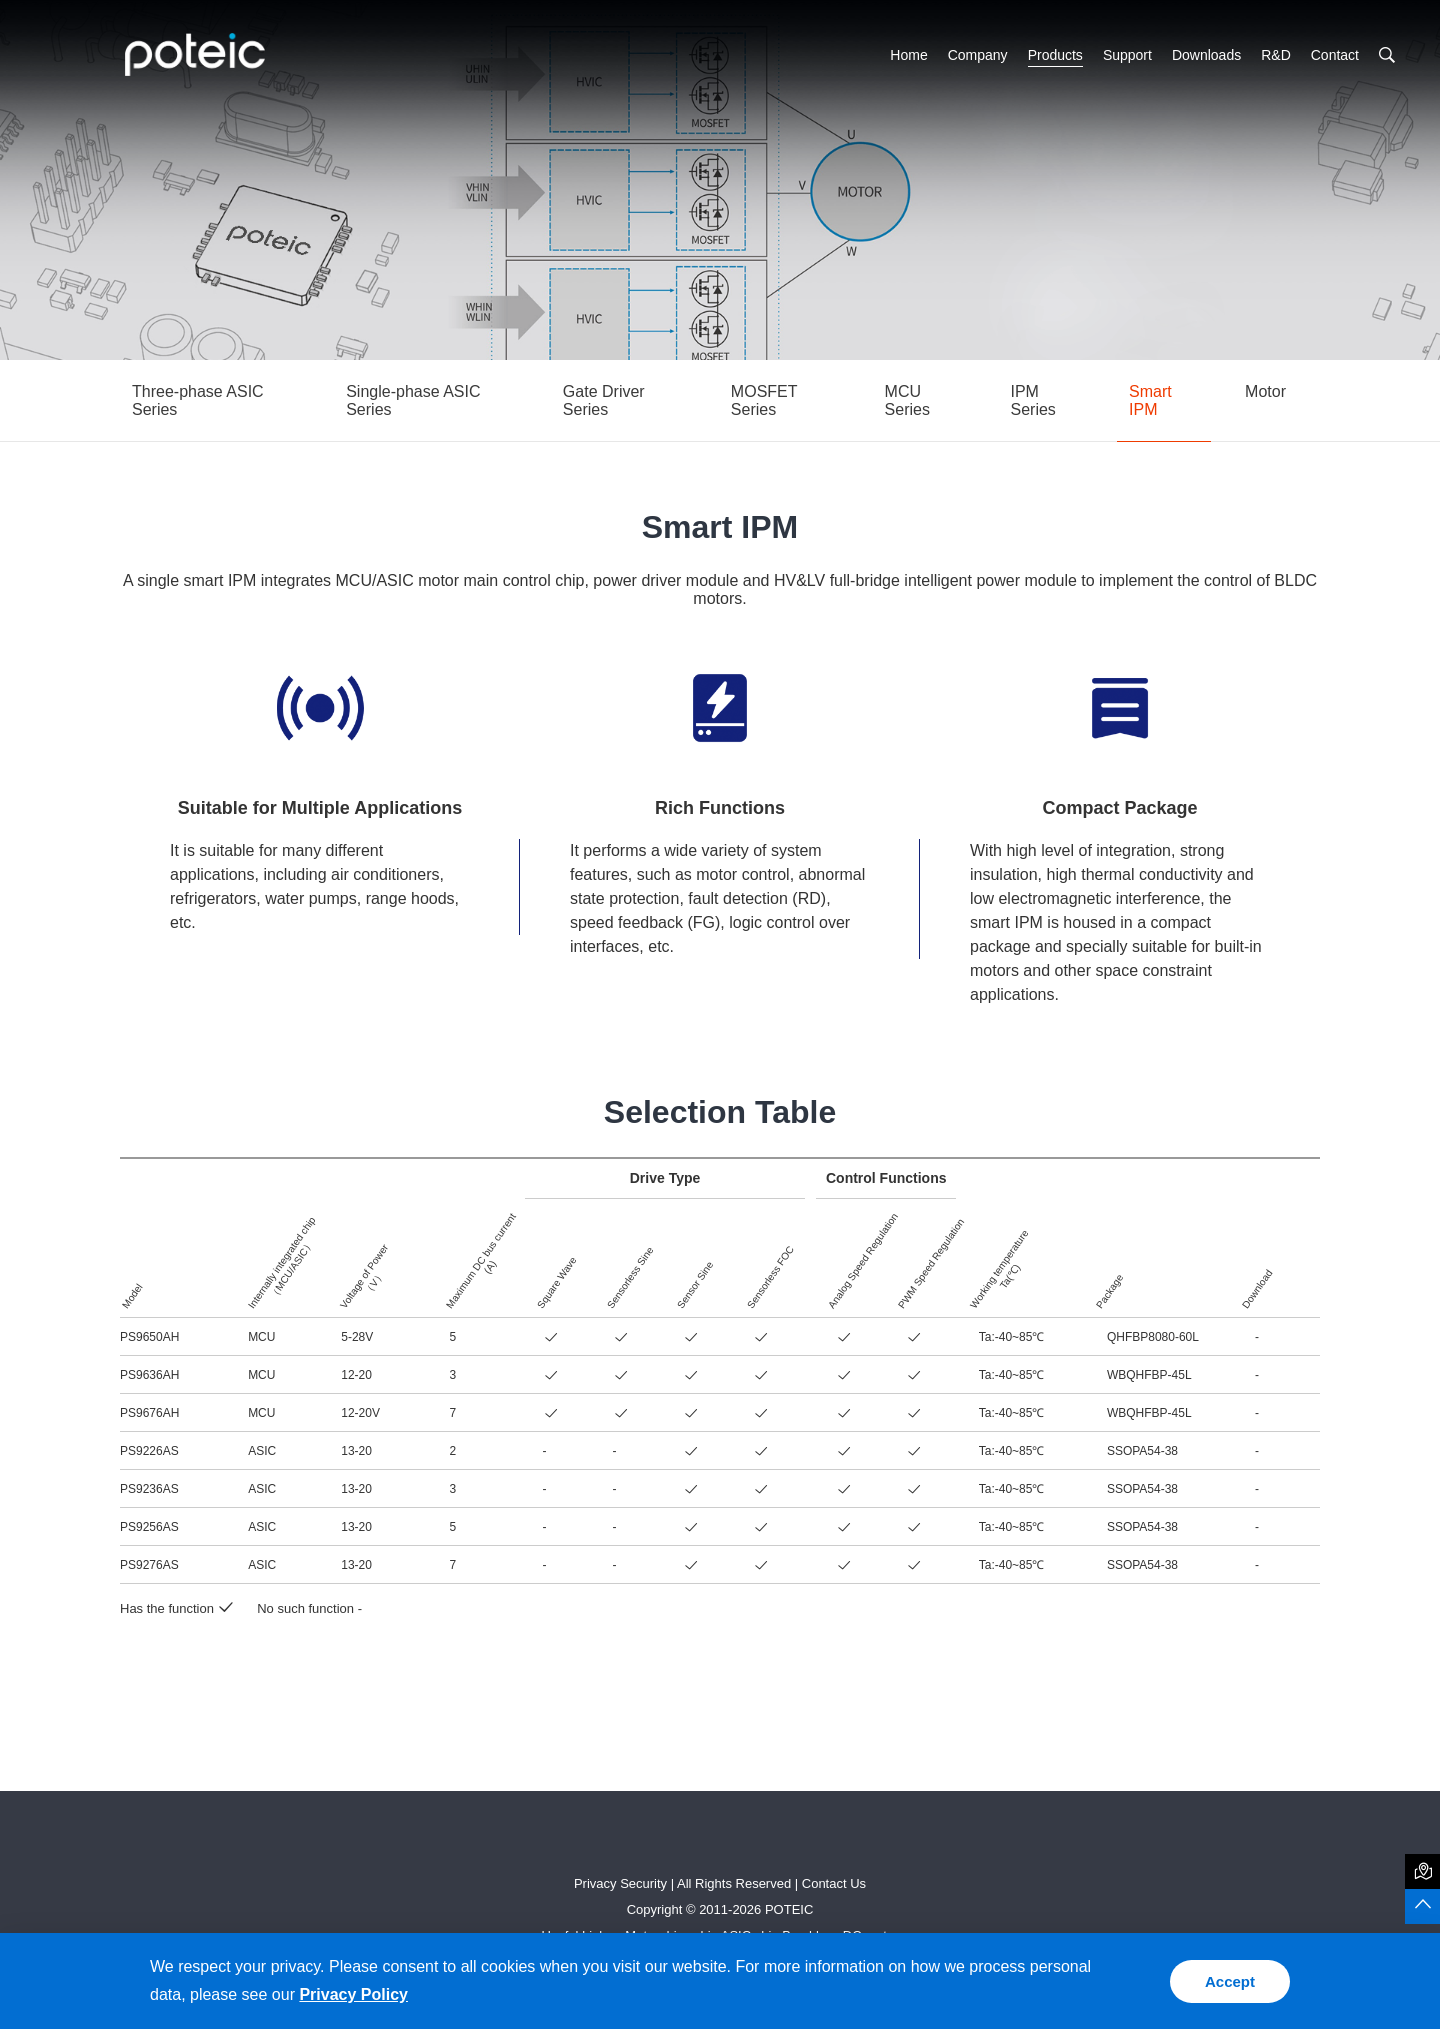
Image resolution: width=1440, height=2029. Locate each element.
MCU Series (907, 400)
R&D (1276, 55)
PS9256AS (149, 1527)
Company (978, 55)
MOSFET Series (764, 400)
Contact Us (834, 1883)
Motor (1265, 391)
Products (1055, 55)
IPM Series (1033, 400)
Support (1127, 55)
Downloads (1206, 55)
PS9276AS (149, 1565)
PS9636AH (149, 1375)
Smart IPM (1150, 400)
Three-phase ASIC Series (198, 400)
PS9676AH (149, 1413)
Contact (1335, 55)
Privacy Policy (353, 1994)
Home (908, 55)
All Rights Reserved (734, 1883)
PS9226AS (149, 1451)
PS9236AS (149, 1489)
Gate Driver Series (604, 400)
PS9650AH (149, 1337)
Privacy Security (620, 1883)
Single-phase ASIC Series (413, 400)
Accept (1230, 1981)
